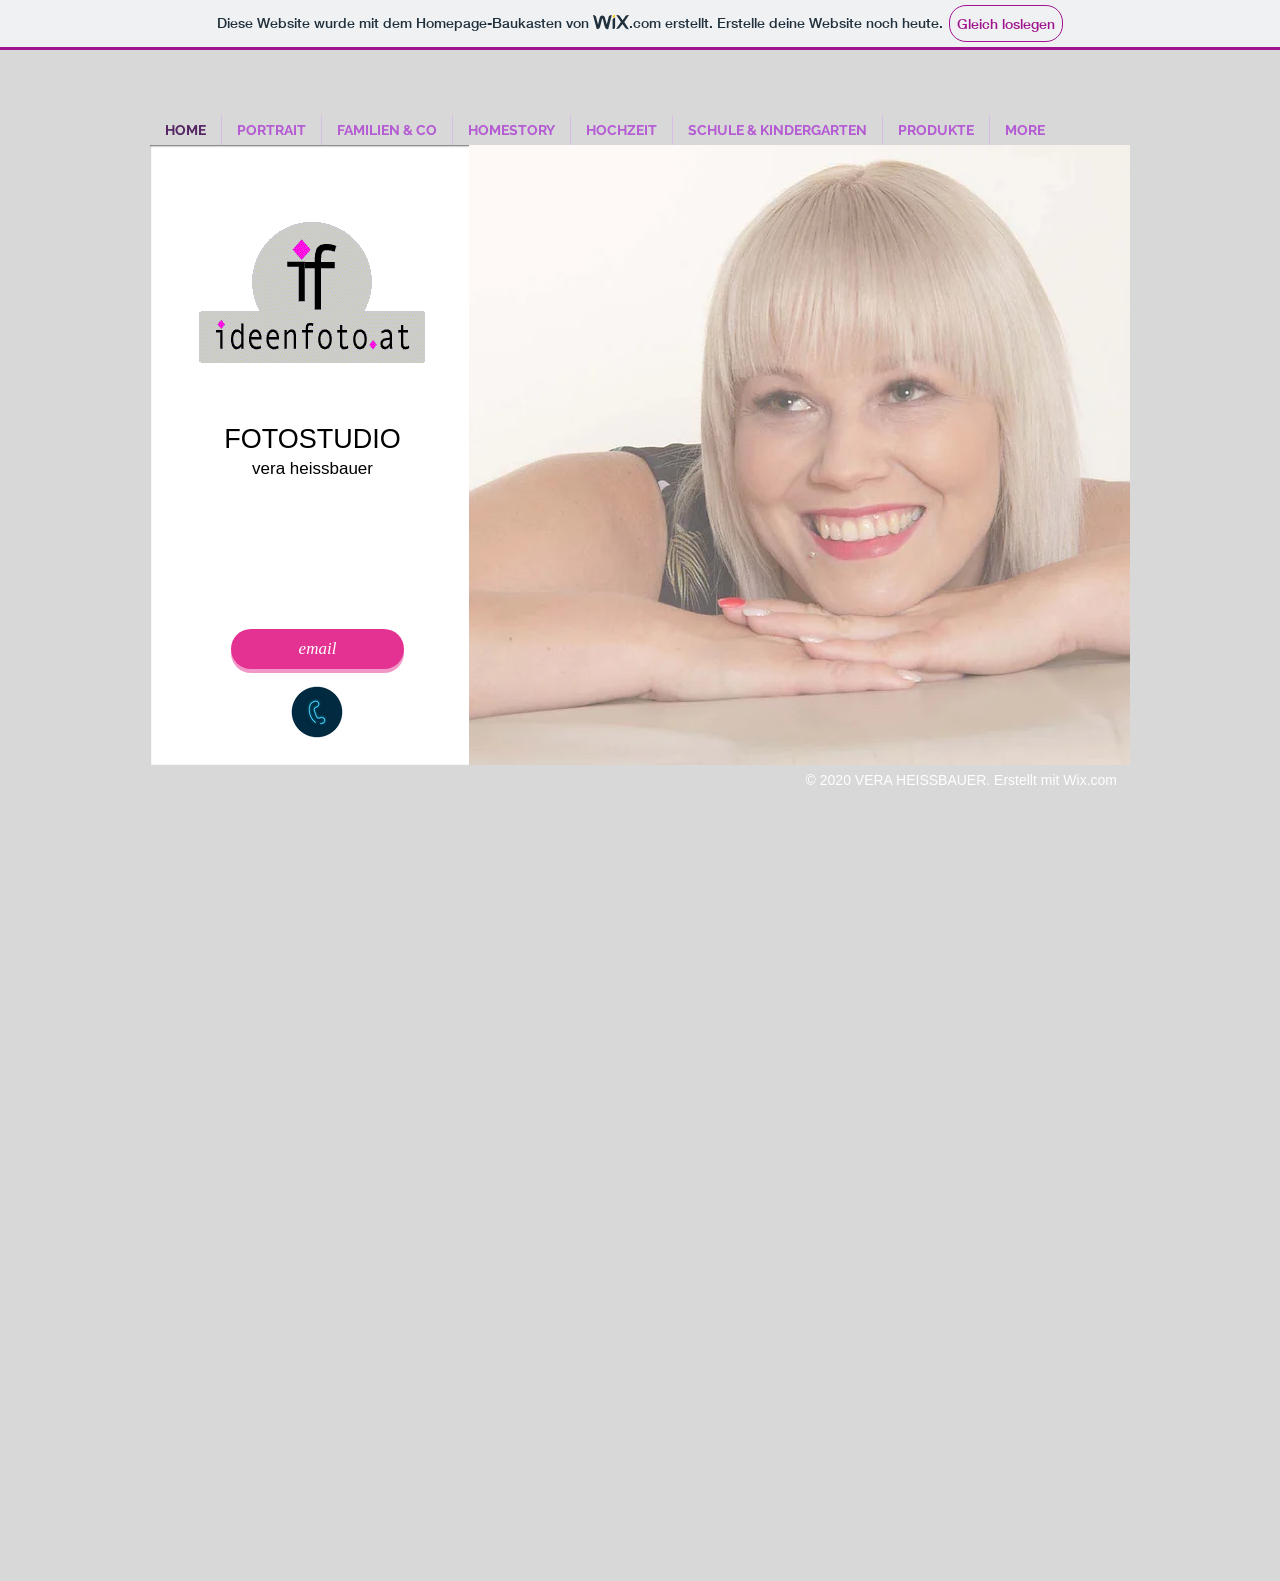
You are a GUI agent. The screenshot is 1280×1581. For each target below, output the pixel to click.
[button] (799, 455)
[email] (317, 649)
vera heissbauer (312, 468)
